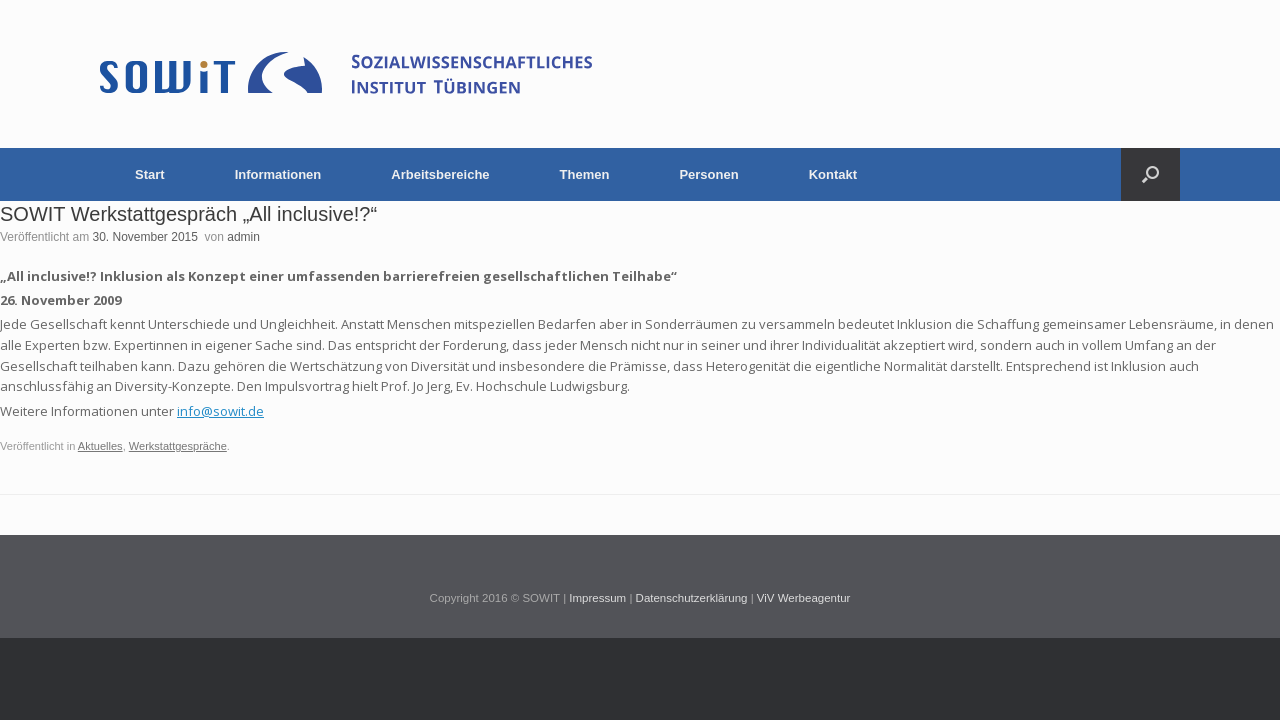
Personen (708, 174)
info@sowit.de (220, 411)
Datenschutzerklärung (692, 598)
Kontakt (833, 174)
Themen (585, 174)
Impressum (597, 598)
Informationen (278, 174)
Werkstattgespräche (178, 446)
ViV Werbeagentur (804, 598)
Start (150, 174)
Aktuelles (100, 446)
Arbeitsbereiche (440, 174)
